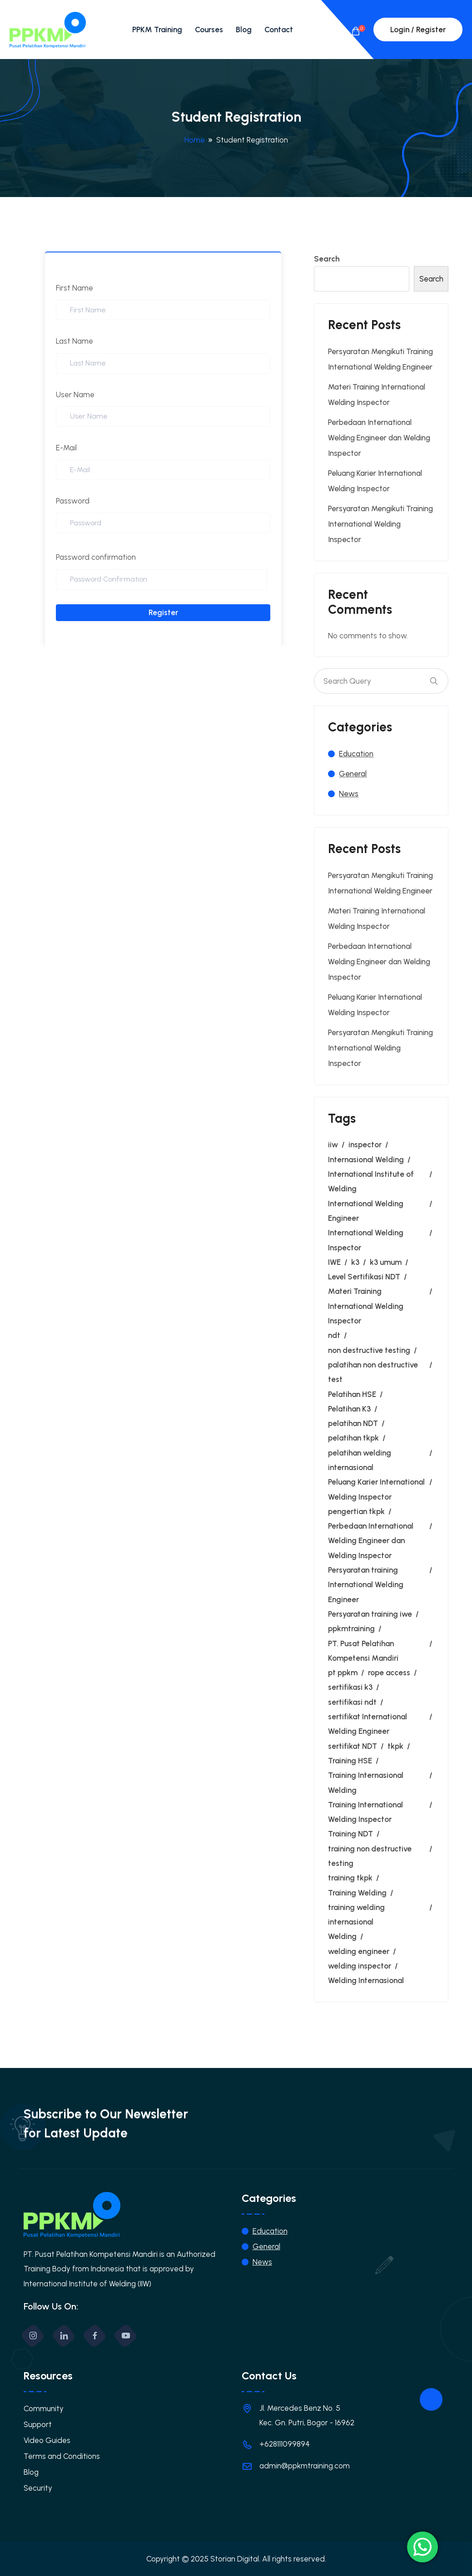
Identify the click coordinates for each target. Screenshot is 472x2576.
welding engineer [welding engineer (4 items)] (358, 1951)
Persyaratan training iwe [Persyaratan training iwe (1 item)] (370, 1614)
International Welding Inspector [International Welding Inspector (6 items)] (365, 1240)
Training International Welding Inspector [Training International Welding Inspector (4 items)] (365, 1812)
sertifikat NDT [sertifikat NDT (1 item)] (352, 1746)
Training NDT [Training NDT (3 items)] (350, 1833)
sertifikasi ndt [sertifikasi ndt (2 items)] (352, 1702)
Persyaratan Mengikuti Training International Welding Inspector (380, 524)
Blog (244, 29)
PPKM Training (157, 29)
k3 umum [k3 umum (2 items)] (386, 1262)
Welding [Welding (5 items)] (342, 1936)
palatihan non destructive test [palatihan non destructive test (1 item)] (373, 1372)
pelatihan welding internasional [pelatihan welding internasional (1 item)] (359, 1460)
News (348, 793)
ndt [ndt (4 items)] (334, 1335)
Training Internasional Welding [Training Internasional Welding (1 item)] (365, 1782)
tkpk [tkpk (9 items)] (395, 1746)
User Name (75, 394)
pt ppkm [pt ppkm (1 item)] (343, 1672)
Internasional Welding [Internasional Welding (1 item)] (366, 1159)
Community (44, 2408)
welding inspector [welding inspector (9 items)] (359, 1965)
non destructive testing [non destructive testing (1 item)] (369, 1350)
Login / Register (418, 29)
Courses (209, 29)
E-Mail (66, 447)
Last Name (74, 340)
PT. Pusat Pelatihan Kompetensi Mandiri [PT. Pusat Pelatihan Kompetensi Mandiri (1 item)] (363, 1651)
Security (38, 2487)
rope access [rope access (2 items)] (389, 1672)
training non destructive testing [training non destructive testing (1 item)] (370, 1856)
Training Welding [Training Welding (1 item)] (357, 1892)
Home (194, 139)
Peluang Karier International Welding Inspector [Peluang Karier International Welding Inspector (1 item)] (376, 1489)
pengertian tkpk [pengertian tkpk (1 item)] (356, 1511)
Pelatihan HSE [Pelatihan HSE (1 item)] (352, 1394)
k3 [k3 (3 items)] (355, 1262)
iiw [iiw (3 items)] (333, 1144)
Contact (278, 29)
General (353, 773)
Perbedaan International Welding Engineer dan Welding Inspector (379, 438)
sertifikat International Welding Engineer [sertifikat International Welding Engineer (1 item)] (367, 1724)
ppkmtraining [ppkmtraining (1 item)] (351, 1628)
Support (38, 2424)
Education (356, 753)
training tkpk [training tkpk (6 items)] (350, 1877)
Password (72, 500)
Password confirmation (96, 557)
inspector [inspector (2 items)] (365, 1144)
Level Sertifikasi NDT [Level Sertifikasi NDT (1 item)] (364, 1276)
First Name (74, 287)
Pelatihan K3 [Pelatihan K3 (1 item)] (349, 1408)
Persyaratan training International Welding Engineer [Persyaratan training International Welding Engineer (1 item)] (365, 1584)
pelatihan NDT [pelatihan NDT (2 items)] (353, 1423)
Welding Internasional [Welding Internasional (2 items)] (366, 1980)
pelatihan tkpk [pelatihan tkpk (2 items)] (353, 1437)
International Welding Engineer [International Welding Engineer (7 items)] (365, 1211)
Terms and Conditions (62, 2456)
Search (327, 258)
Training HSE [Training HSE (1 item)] (350, 1760)
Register (163, 612)
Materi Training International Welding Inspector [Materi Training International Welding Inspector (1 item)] (365, 1306)
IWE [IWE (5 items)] (334, 1262)
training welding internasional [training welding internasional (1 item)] (356, 1914)
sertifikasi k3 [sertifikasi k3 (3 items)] (350, 1687)
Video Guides (47, 2440)
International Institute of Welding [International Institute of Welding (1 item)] (371, 1181)
